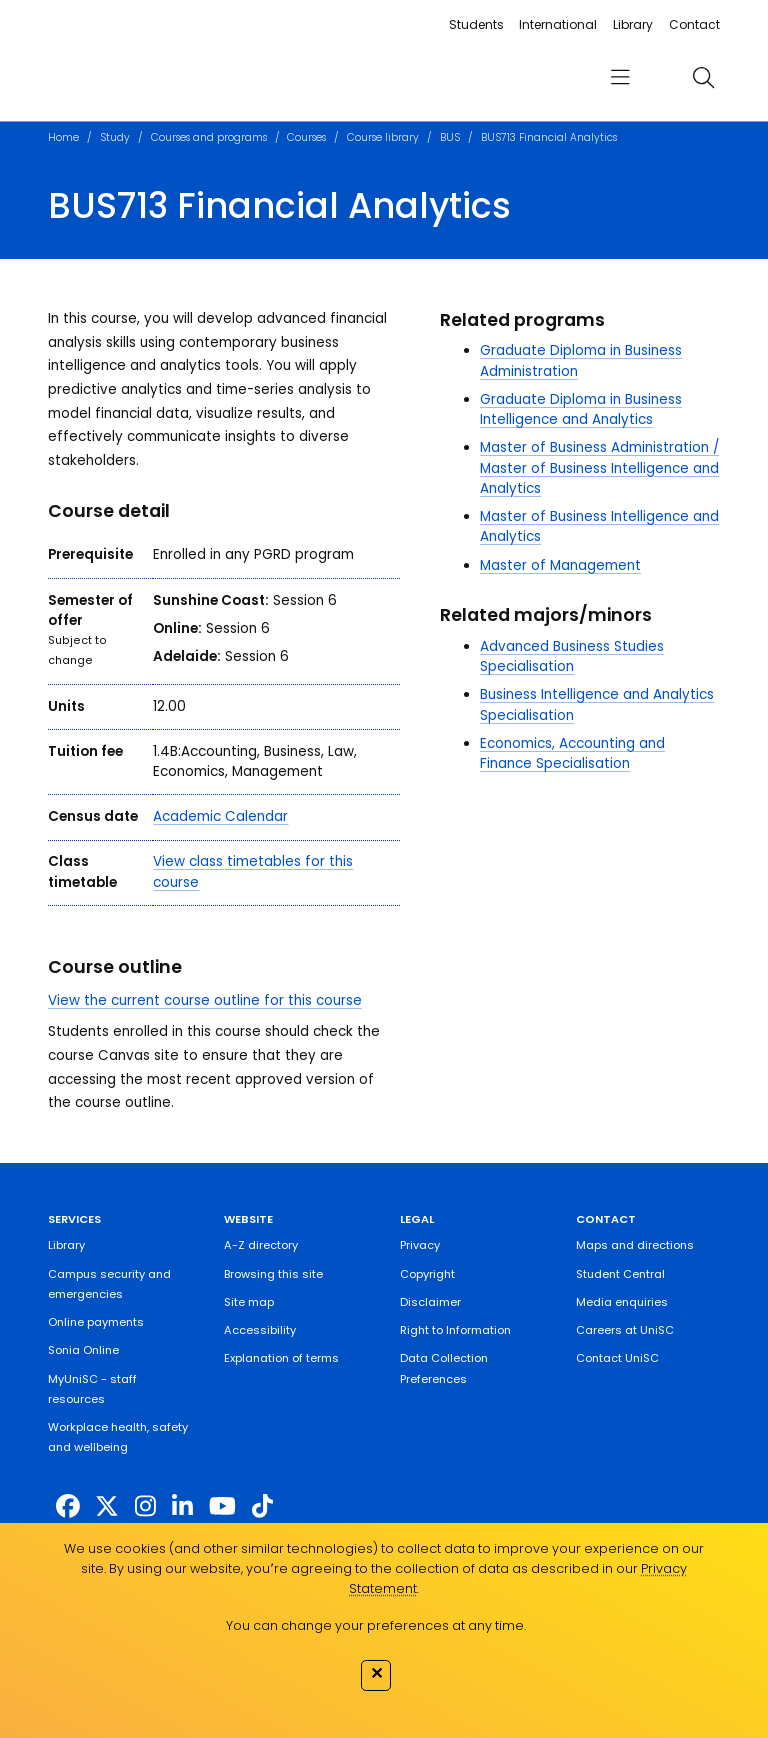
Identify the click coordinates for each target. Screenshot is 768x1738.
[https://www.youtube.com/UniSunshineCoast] (222, 1505)
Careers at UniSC (625, 1330)
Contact (694, 24)
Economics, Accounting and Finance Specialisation (572, 753)
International (558, 24)
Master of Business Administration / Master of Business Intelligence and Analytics (599, 468)
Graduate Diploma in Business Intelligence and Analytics (581, 409)
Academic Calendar (220, 816)
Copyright (427, 1274)
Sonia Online (83, 1350)
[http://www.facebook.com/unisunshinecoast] (68, 1505)
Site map (249, 1302)
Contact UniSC (617, 1358)
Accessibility (260, 1330)
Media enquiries (622, 1302)
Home (63, 137)
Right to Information (455, 1330)
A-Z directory (261, 1245)
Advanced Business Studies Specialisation (572, 656)
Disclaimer (430, 1302)
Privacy (420, 1245)
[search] (703, 77)
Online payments (96, 1322)
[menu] (620, 77)
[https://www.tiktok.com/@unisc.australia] (262, 1505)
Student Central (620, 1274)
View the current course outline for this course (205, 1000)
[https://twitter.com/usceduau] (107, 1505)
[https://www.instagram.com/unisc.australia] (145, 1505)
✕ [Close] (376, 1673)
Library (633, 24)
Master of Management (560, 565)
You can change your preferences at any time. (376, 1625)
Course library (383, 137)
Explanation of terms (281, 1358)
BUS (450, 137)
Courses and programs (209, 137)
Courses (306, 137)
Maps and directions (635, 1245)
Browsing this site (273, 1274)
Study (115, 137)
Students (476, 24)
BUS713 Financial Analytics (549, 137)
